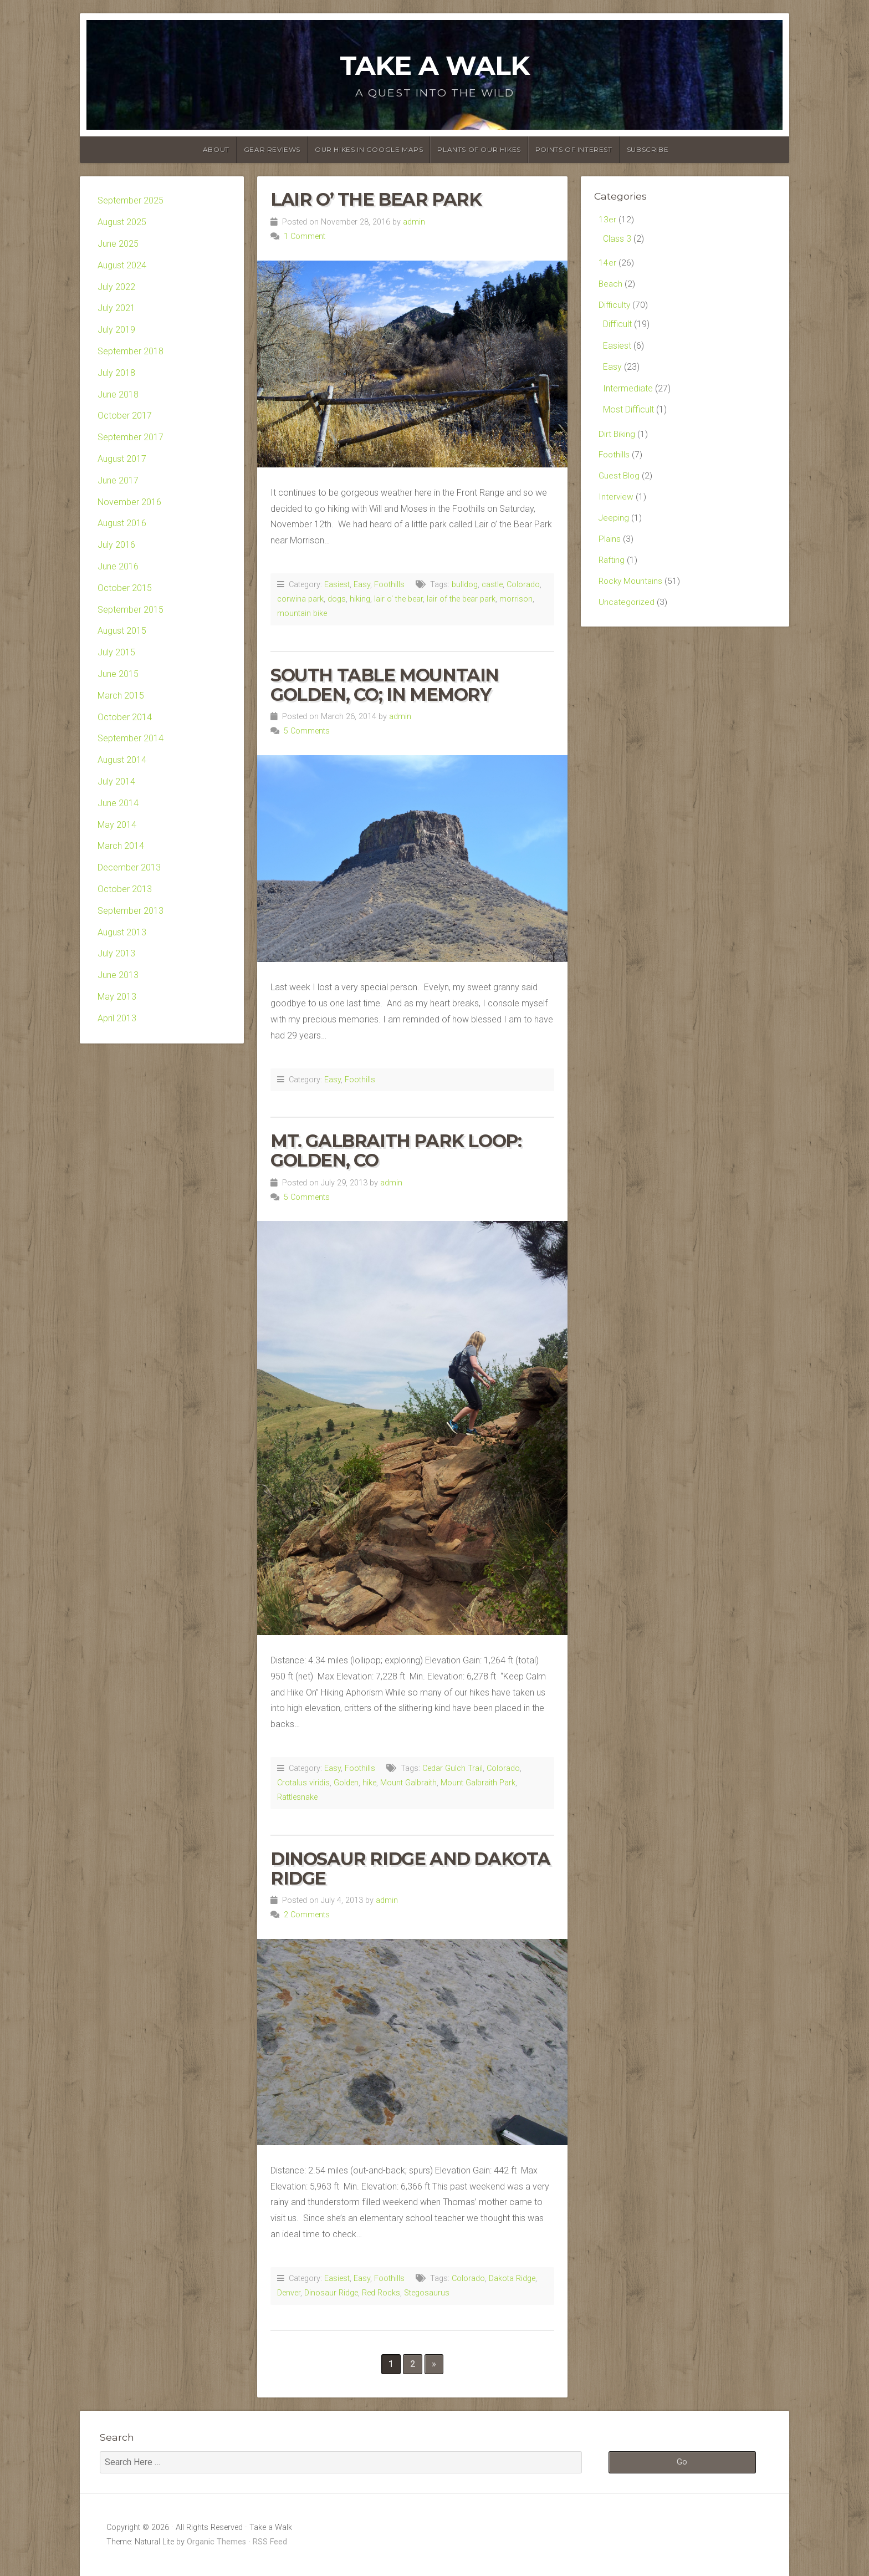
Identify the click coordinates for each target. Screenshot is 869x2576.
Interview (616, 501)
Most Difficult (628, 412)
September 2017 (130, 437)
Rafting (612, 566)
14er (607, 264)
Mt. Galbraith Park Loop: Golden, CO (395, 1150)
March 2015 (121, 695)
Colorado (523, 584)
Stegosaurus (426, 2293)
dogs (337, 599)
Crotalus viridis (303, 1783)
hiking (360, 599)
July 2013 (116, 953)
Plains (610, 544)
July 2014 (116, 781)
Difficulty (615, 307)
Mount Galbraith (408, 1783)
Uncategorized (627, 609)
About (216, 149)
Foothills (389, 584)
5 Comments (307, 731)
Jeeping (614, 523)
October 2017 (125, 415)
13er (607, 220)
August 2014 (122, 760)
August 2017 (122, 459)
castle (492, 584)
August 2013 (122, 932)
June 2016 (118, 566)
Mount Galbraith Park (478, 1783)
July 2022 (116, 287)
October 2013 (125, 889)
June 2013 (118, 975)
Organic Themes (216, 2542)
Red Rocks (381, 2293)
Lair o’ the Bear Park (376, 199)
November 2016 (129, 502)
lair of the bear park (461, 599)
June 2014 (118, 803)
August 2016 (122, 523)
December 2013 (129, 867)
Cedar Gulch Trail (452, 1768)
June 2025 (118, 243)
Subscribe (647, 149)
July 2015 (116, 652)
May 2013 (117, 996)
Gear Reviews (272, 149)
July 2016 (116, 544)
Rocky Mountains (632, 588)
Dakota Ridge (512, 2278)
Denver (288, 2293)
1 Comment (304, 236)
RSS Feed (270, 2542)
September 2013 (130, 910)
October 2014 (125, 717)
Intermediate (628, 390)
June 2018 (118, 394)
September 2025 (130, 200)
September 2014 (130, 738)
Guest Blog (620, 480)
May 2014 (117, 824)
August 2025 (122, 222)
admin (414, 222)
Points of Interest (573, 149)
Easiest (337, 584)
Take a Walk (434, 65)
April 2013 (117, 1018)
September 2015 (130, 609)
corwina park (300, 599)
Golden (346, 1783)
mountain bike (302, 613)
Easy (362, 584)
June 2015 (118, 674)
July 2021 (116, 308)
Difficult (617, 326)
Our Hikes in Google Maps (369, 149)
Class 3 (617, 239)
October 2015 (125, 588)
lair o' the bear (398, 599)
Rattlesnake (297, 1797)
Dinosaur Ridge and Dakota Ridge (410, 1868)
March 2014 (121, 846)
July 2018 (116, 373)
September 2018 (130, 351)
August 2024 (122, 265)
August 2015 (122, 630)
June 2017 (118, 480)
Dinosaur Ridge (331, 2293)
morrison (516, 599)
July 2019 (116, 329)
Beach (611, 285)
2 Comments (307, 1915)
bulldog (465, 584)
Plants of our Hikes (478, 149)
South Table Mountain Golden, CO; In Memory (384, 684)
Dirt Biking (617, 437)
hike (369, 1783)
